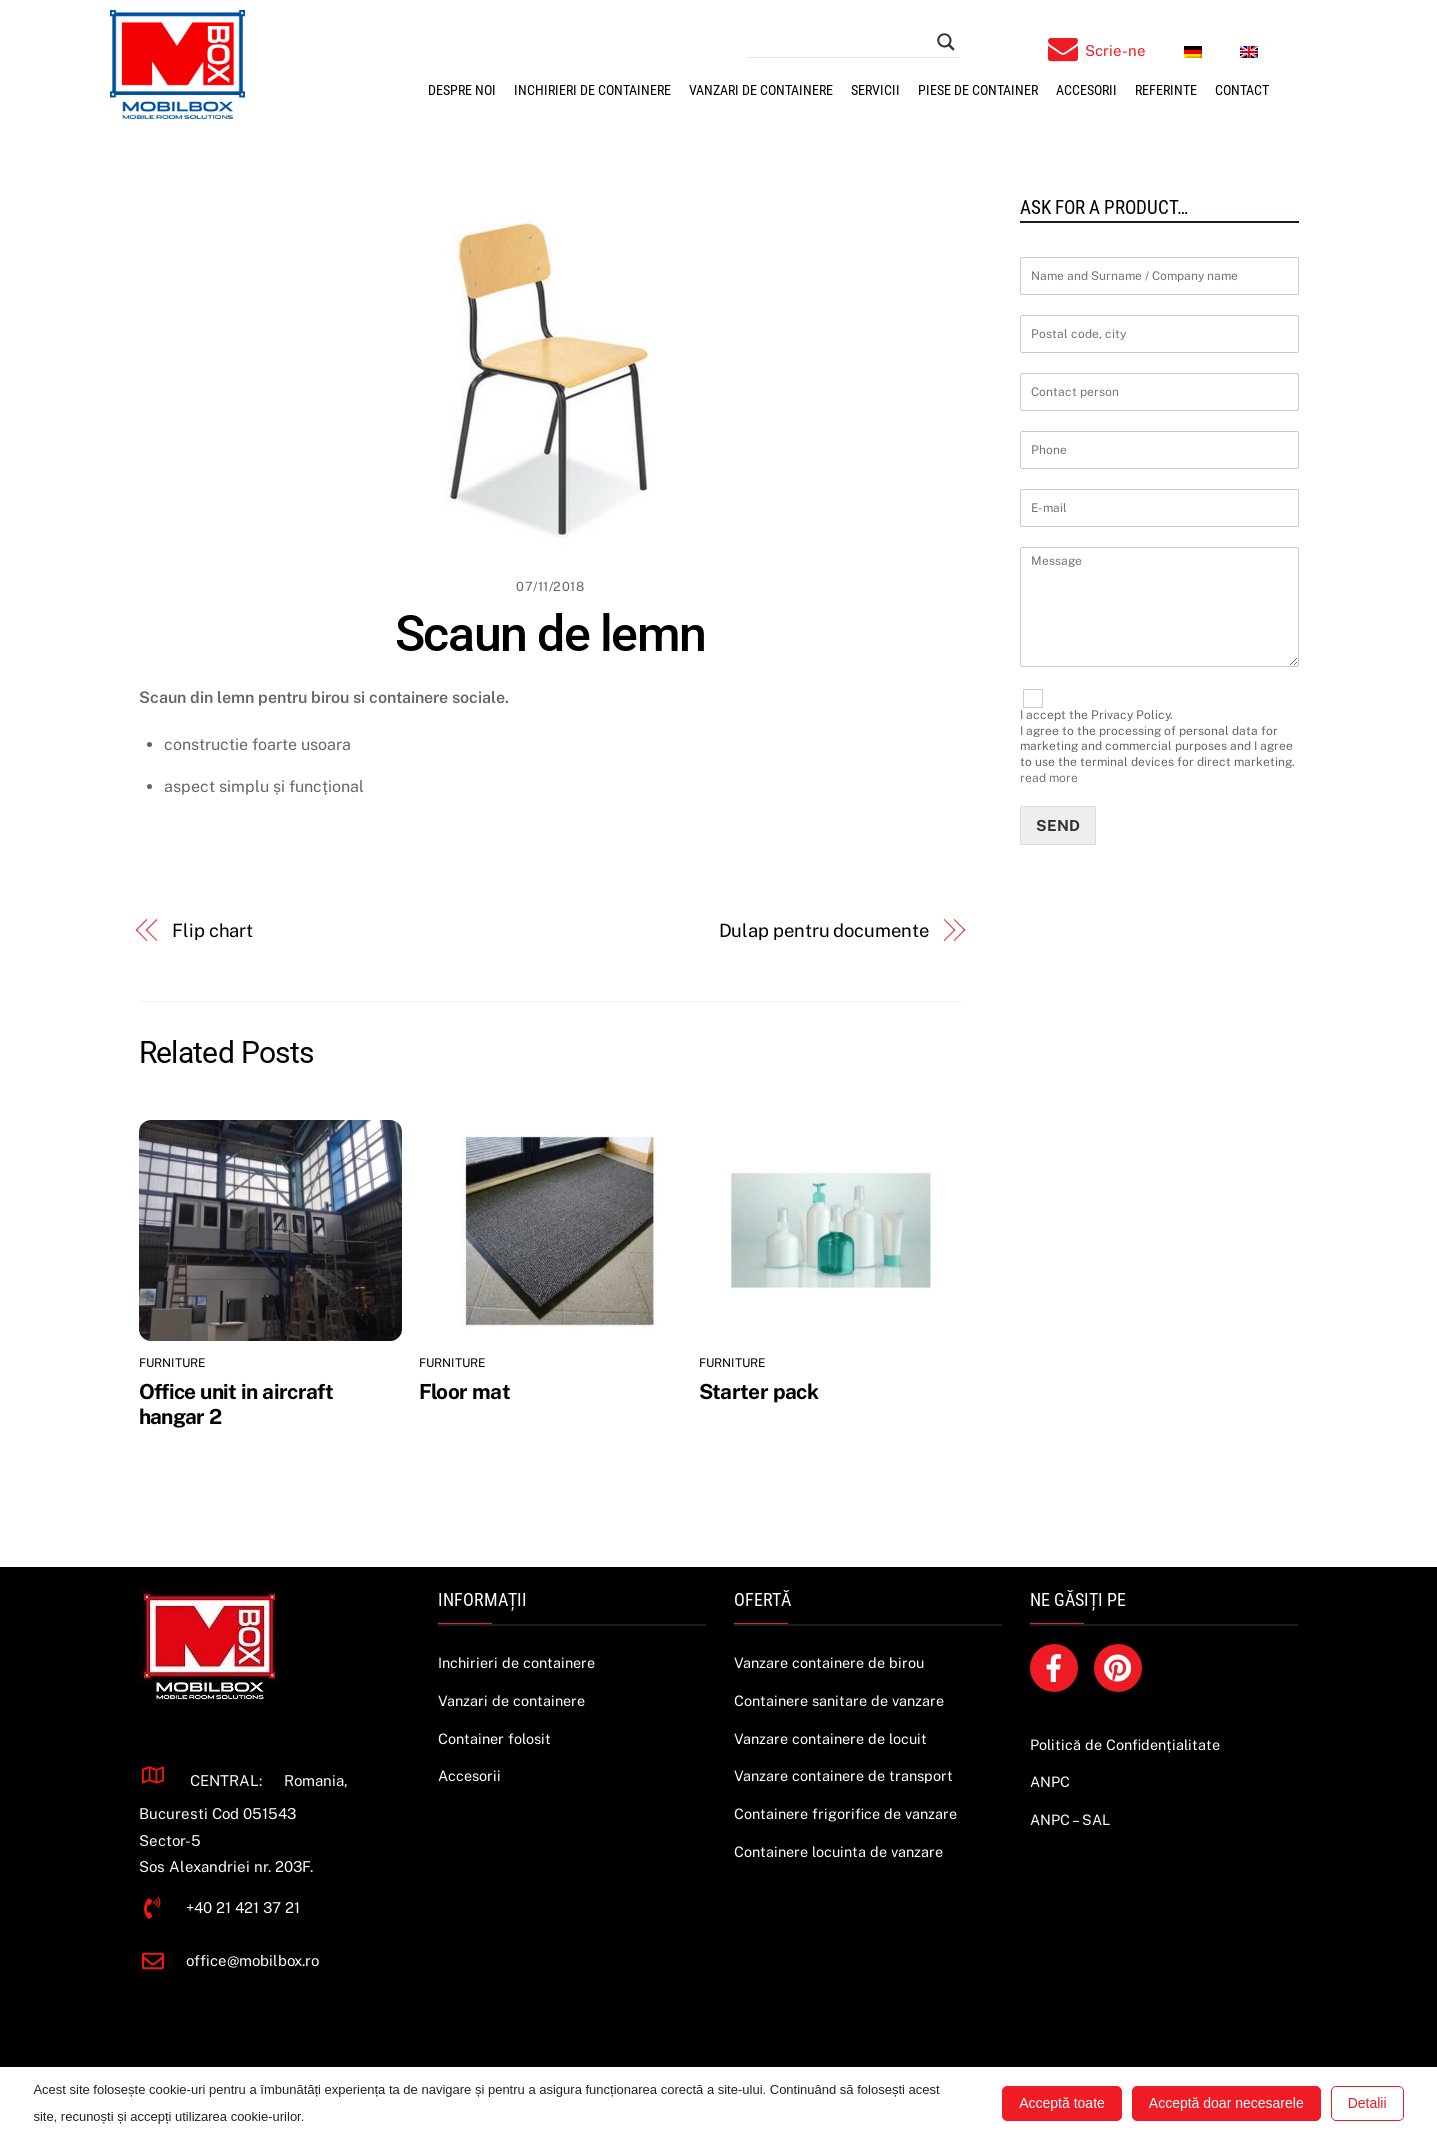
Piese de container (978, 90)
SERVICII (875, 90)
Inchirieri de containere (592, 90)
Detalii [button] (1367, 2103)
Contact (1242, 90)
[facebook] (1057, 1666)
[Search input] (845, 42)
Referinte (1166, 90)
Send (1058, 825)
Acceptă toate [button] (1062, 2103)
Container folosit (494, 1738)
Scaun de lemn (550, 634)
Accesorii (1086, 90)
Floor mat (464, 1391)
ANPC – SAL (1070, 1819)
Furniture (172, 1363)
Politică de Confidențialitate (1125, 1744)
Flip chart (212, 930)
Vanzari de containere (761, 90)
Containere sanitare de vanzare (839, 1700)
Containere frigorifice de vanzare (845, 1813)
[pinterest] (1121, 1666)
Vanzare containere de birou (829, 1662)
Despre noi (462, 90)
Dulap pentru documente (824, 930)
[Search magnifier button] (946, 42)
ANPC (1050, 1781)
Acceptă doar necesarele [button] (1226, 2103)
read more (1049, 778)
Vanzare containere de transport (843, 1775)
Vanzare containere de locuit (830, 1738)
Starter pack (759, 1391)
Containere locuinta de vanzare (838, 1851)
